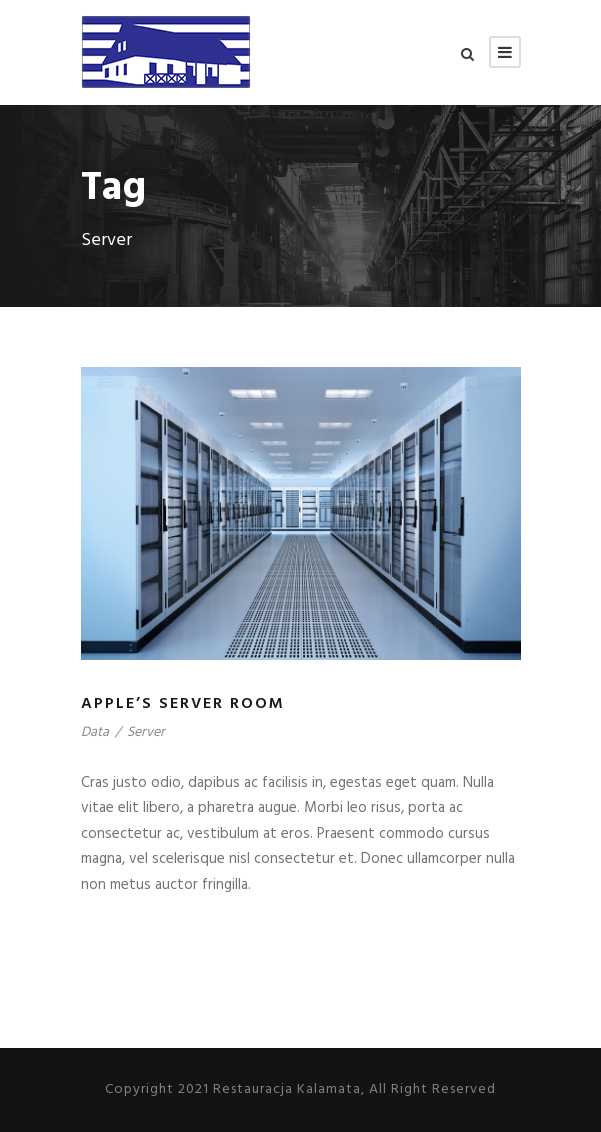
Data (95, 732)
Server (146, 732)
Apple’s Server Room (183, 704)
